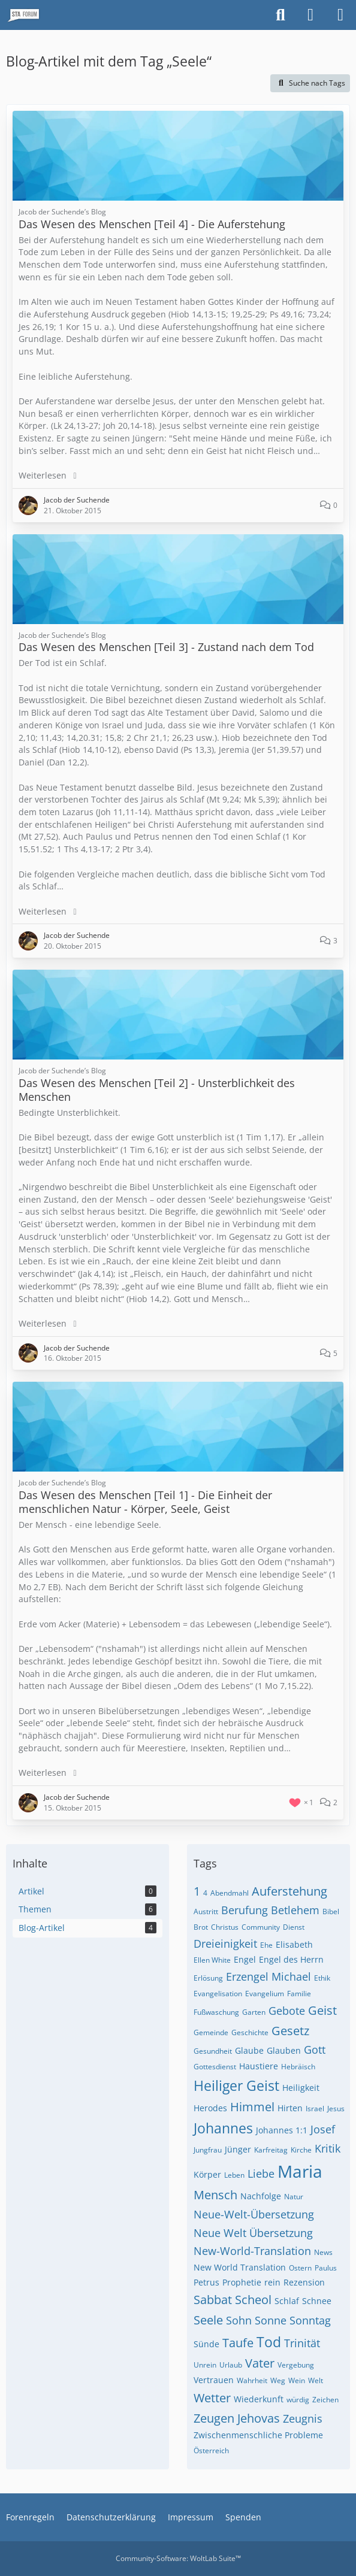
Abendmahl (229, 1893)
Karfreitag (271, 2150)
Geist (322, 2010)
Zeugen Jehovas (237, 2418)
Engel (245, 1959)
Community (261, 1927)
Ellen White (212, 1960)
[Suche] (280, 15)
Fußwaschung (216, 2012)
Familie (299, 1993)
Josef (322, 2129)
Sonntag (310, 2320)
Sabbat (213, 2300)
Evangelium (264, 1993)
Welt (315, 2380)
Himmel (252, 2107)
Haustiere (258, 2066)
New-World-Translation (252, 2251)
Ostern (300, 2268)
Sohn (239, 2320)
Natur (293, 2196)
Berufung (244, 1910)
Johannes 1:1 (281, 2130)
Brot (201, 1927)
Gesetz (290, 2031)
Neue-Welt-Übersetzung (254, 2214)
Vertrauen (214, 2380)
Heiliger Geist (236, 2085)
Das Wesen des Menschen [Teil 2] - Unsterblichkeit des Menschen (157, 1090)
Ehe (266, 1945)
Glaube (249, 2050)
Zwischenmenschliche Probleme (258, 2435)
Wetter (212, 2398)
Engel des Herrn (291, 1959)
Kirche (301, 2150)
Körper (207, 2174)
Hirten (290, 2108)
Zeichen (325, 2400)
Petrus (206, 2282)
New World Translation (240, 2267)
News (323, 2252)
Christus (225, 1927)
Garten (254, 2012)
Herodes (210, 2108)
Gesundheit (213, 2051)
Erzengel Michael (268, 1976)
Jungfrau (208, 2150)
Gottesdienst (215, 2067)
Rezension (304, 2282)
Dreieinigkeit (225, 1943)
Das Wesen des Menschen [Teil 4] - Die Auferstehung (152, 224)
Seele (208, 2320)
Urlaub (230, 2365)
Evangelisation (218, 1993)
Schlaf (286, 2300)
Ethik (322, 1978)
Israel (315, 2108)
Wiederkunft (258, 2399)
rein (272, 2282)
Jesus (336, 2108)
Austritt (206, 1911)
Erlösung (208, 1978)
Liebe (261, 2173)
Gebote (286, 2010)
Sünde (206, 2344)
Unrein (205, 2365)
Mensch (215, 2195)
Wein (296, 2380)
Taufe (238, 2343)
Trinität (302, 2343)
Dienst (293, 1927)
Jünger (238, 2149)
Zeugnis (302, 2418)
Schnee (316, 2300)
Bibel (330, 1911)
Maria (299, 2171)
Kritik (327, 2148)
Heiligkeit (300, 2087)
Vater (259, 2363)
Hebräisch (298, 2067)
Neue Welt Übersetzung (253, 2233)
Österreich (211, 2450)
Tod (269, 2341)
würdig (297, 2400)
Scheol (253, 2300)
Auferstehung (289, 1891)
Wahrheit (252, 2380)
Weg (277, 2380)
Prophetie (241, 2282)
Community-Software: (178, 2558)
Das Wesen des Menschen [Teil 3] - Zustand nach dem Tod (166, 647)
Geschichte (249, 2032)
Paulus (326, 2268)
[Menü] (340, 15)
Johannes (223, 2128)
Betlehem (295, 1910)
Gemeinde (211, 2032)
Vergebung (295, 2365)
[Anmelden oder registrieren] (310, 15)
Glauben (284, 2050)
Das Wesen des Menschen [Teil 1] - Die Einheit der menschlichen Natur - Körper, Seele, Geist (145, 1502)
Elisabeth (294, 1944)
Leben (234, 2175)
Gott (314, 2049)
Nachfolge (260, 2196)
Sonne (270, 2320)
